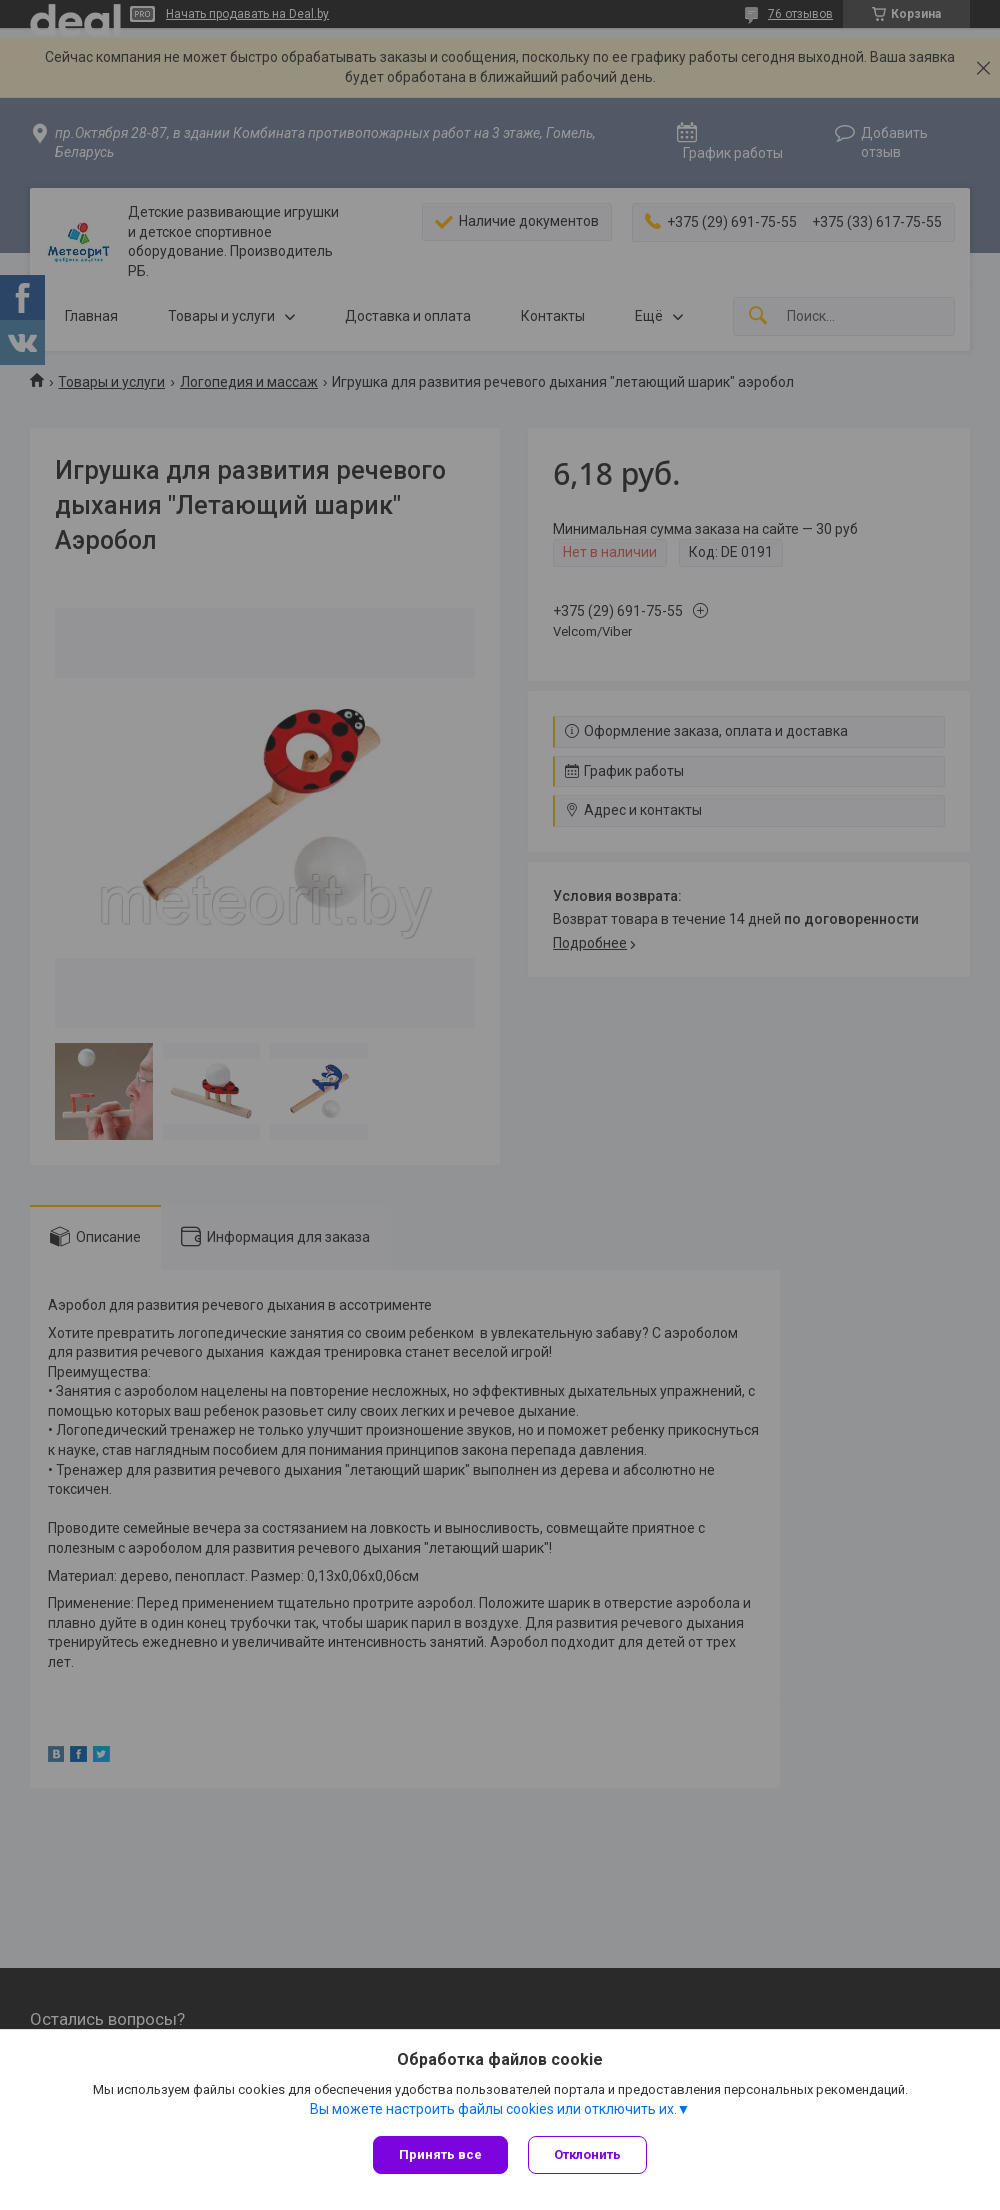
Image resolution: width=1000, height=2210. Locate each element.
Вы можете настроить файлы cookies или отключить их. (493, 2109)
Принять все (440, 2154)
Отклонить (587, 2154)
